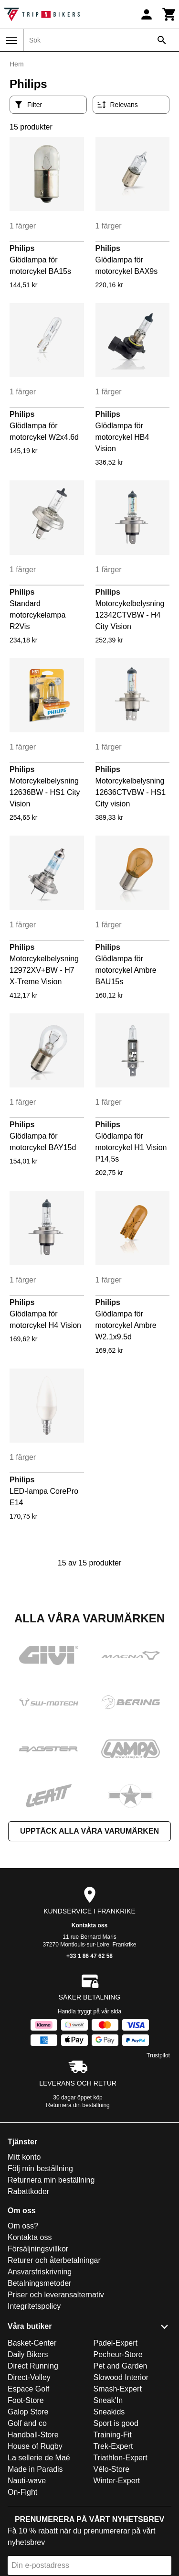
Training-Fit (113, 2435)
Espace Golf (28, 2389)
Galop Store (28, 2412)
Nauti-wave (27, 2481)
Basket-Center (32, 2343)
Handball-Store (33, 2435)
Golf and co (27, 2423)
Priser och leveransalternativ (56, 2295)
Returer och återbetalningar (54, 2260)
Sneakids (109, 2412)
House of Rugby (35, 2446)
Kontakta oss (89, 1925)
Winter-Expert (117, 2481)
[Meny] (11, 40)
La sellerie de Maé (39, 2458)
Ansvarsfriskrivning (40, 2272)
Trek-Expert (113, 2446)
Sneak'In (108, 2400)
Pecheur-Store (118, 2354)
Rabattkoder (28, 2191)
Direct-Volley (29, 2377)
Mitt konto (24, 2157)
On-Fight (22, 2492)
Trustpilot (158, 2055)
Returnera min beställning (51, 2180)
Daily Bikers (28, 2354)
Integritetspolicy (34, 2306)
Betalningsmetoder (39, 2283)
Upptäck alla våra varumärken (89, 1831)
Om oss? (23, 2226)
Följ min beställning (40, 2168)
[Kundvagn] (169, 14)
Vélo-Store (112, 2469)
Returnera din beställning (77, 2105)
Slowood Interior (121, 2377)
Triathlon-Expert (120, 2458)
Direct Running (33, 2366)
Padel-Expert (116, 2343)
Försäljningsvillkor (38, 2249)
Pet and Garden (120, 2366)
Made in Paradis (35, 2469)
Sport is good (116, 2423)
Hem (17, 64)
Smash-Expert (118, 2389)
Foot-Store (26, 2400)
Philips (22, 248)
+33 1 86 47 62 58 (89, 1956)
